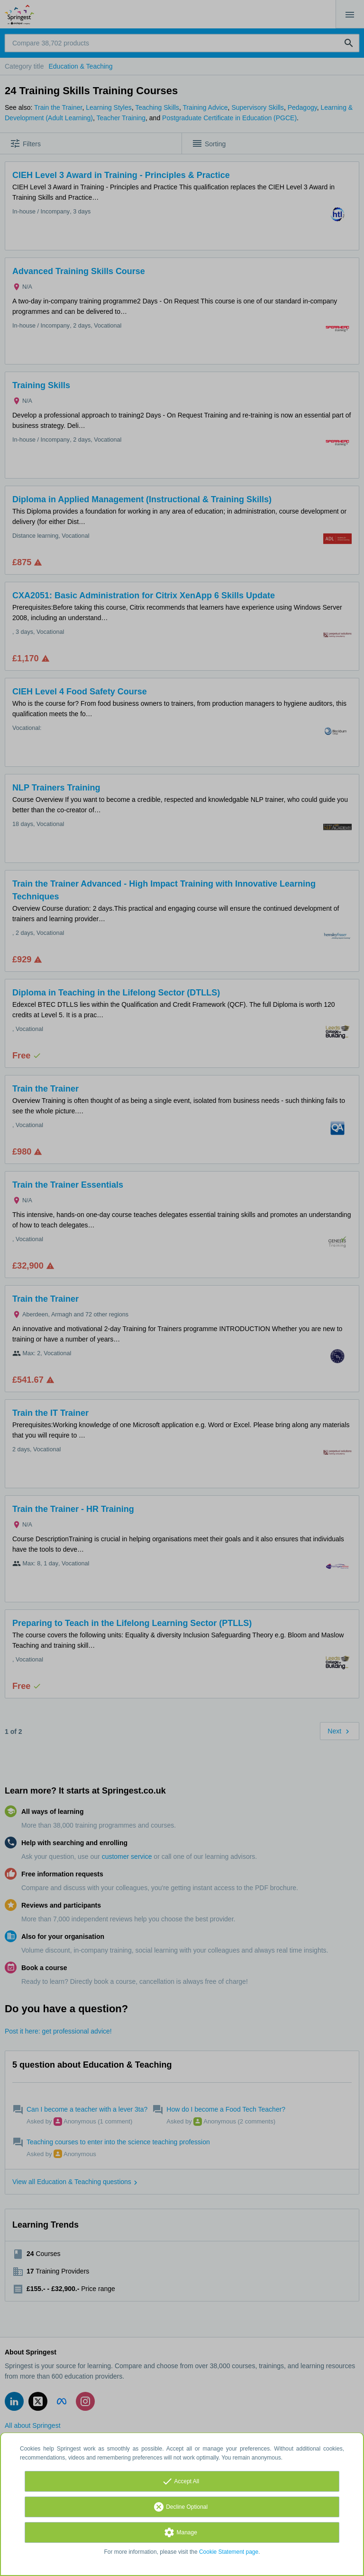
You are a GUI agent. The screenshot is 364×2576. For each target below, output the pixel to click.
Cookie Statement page (228, 2552)
